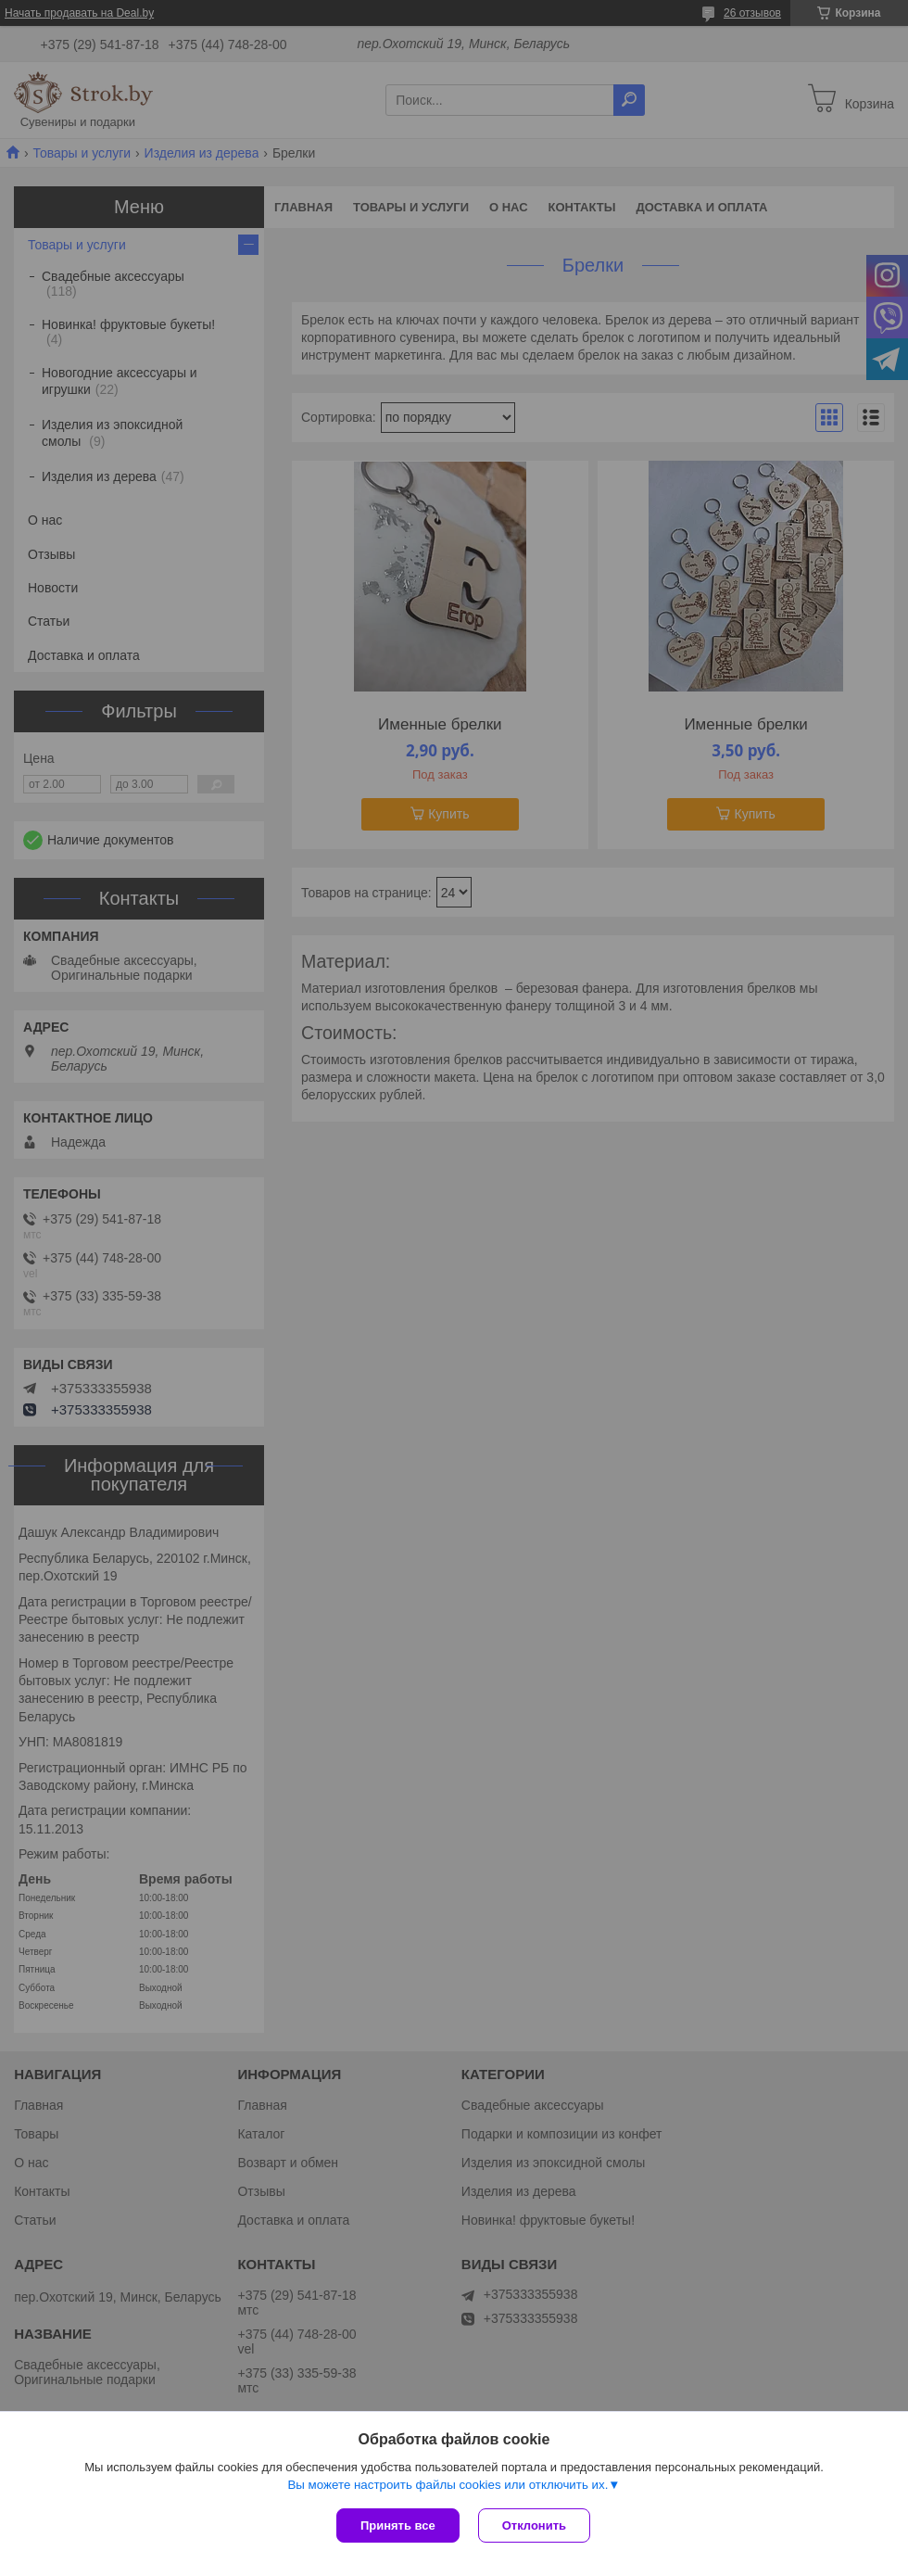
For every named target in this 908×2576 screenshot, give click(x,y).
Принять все (397, 2525)
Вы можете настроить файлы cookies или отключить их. (447, 2485)
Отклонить (534, 2525)
